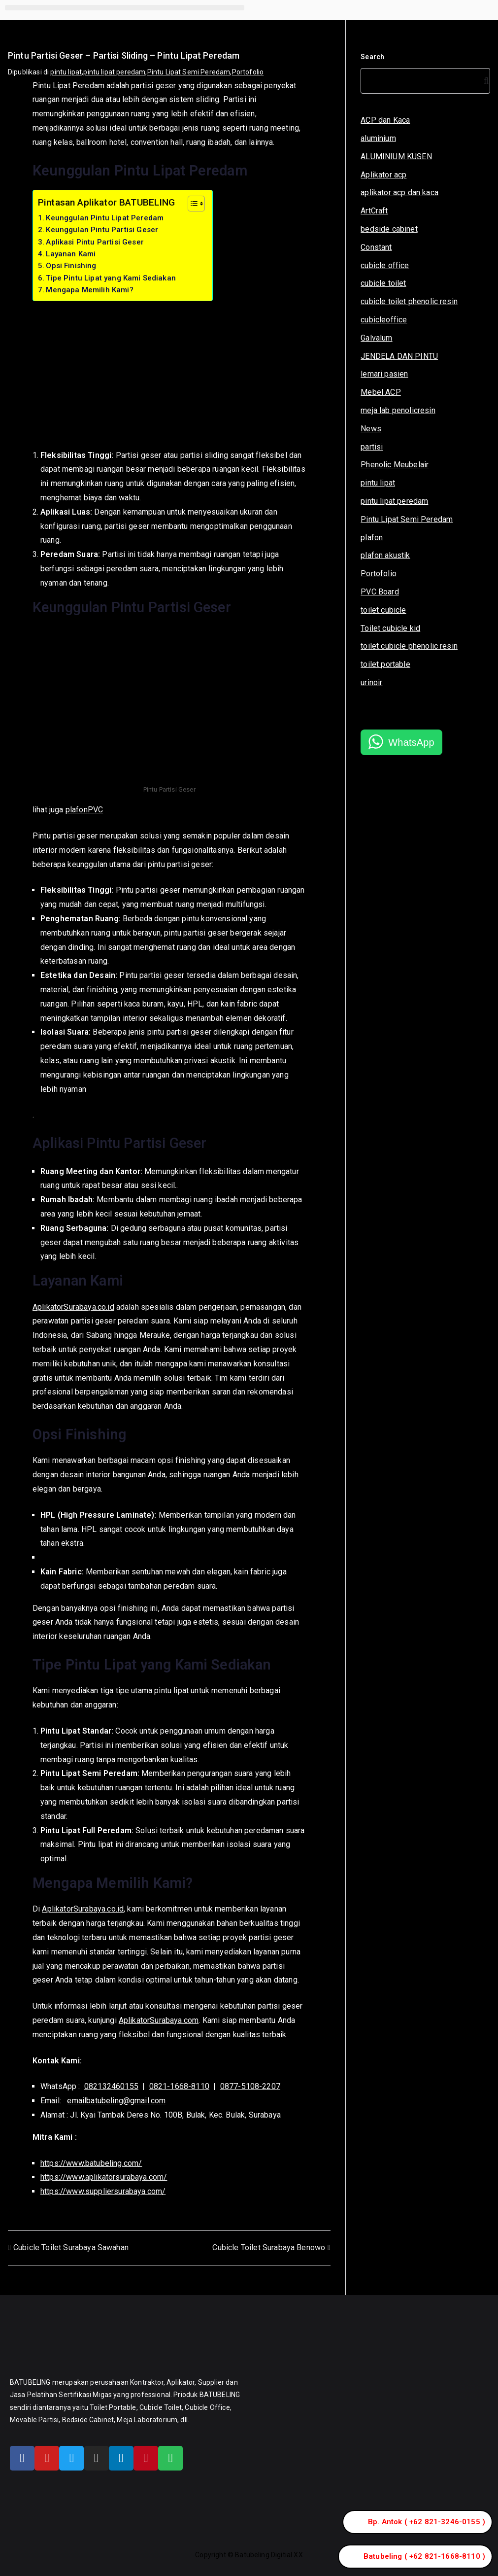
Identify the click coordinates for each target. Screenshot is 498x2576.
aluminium (378, 138)
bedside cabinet (389, 229)
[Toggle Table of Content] (191, 203)
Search (372, 57)
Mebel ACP (380, 392)
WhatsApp (411, 742)
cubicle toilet (383, 283)
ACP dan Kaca (385, 120)
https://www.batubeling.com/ (91, 2163)
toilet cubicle (383, 610)
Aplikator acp (383, 174)
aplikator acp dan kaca (399, 192)
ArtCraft (374, 210)
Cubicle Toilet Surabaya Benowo (268, 2247)
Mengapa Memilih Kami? (89, 289)
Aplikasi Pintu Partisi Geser (94, 242)
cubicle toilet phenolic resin (409, 301)
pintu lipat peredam (114, 72)
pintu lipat (66, 72)
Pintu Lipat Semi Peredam (189, 72)
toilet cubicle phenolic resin (409, 646)
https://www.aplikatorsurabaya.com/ (103, 2177)
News (371, 428)
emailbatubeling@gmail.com (116, 2100)
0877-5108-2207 (250, 2086)
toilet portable (385, 664)
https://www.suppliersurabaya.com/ (103, 2191)
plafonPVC (84, 809)
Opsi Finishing (71, 265)
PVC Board (379, 591)
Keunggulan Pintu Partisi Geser (102, 229)
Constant (376, 247)
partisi (372, 447)
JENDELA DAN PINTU (399, 356)
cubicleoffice (384, 319)
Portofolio (248, 72)
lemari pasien (384, 374)
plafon (372, 537)
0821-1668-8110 (179, 2086)
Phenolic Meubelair (395, 464)
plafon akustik (385, 555)
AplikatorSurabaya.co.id (73, 1307)
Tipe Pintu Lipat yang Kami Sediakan (111, 278)
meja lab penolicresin (398, 410)
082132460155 (111, 2086)
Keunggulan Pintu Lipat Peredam (105, 217)
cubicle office (385, 265)
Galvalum (376, 338)
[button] (124, 7)
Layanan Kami (71, 253)
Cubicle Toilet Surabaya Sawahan (71, 2247)
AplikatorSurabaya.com (159, 2020)
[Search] (484, 81)
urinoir (371, 682)
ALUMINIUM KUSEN (396, 156)
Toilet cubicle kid (390, 628)
